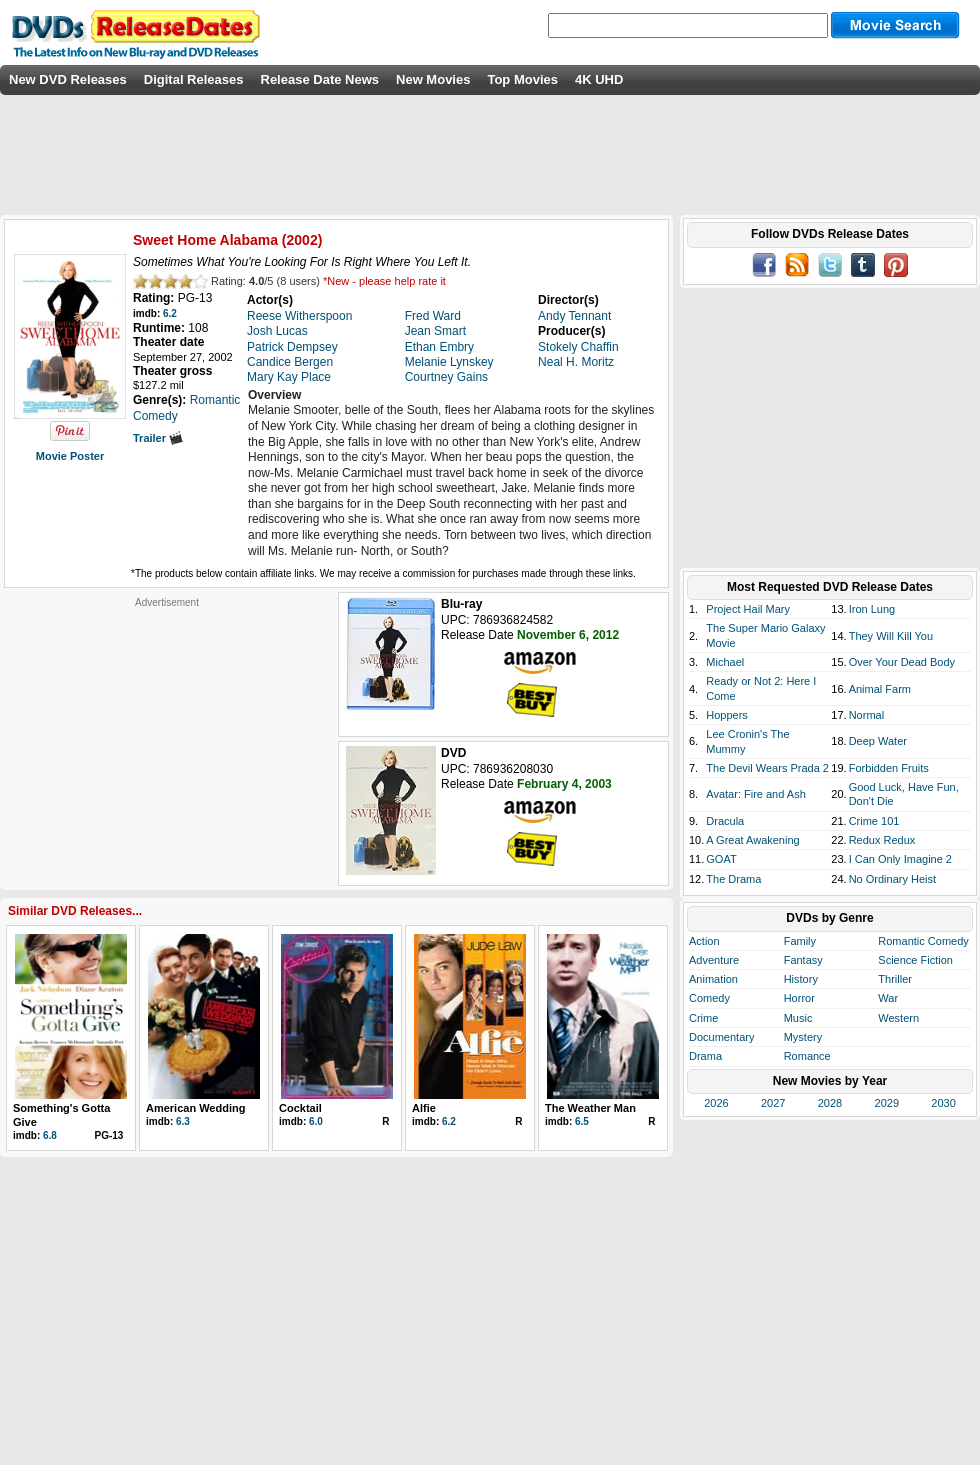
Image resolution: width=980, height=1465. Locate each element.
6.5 (582, 1121)
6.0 (316, 1121)
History (801, 979)
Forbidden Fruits (889, 768)
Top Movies (522, 79)
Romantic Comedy (923, 941)
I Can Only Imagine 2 (900, 859)
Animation (713, 979)
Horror (799, 998)
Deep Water (878, 741)
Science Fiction (915, 960)
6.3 (183, 1121)
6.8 (50, 1135)
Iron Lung (872, 609)
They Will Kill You (891, 636)
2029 (887, 1103)
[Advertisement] (167, 734)
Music (798, 1018)
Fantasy (803, 960)
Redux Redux (882, 840)
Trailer (158, 438)
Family (800, 941)
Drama (705, 1056)
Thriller (895, 979)
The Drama (733, 879)
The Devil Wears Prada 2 (767, 768)
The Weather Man (590, 1108)
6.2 (170, 313)
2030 (943, 1103)
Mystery (803, 1037)
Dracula (725, 821)
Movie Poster (70, 456)
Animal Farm (880, 689)
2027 (773, 1103)
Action (704, 941)
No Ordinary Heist (892, 879)
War (888, 998)
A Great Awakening (752, 840)
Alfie (424, 1108)
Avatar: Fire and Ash (755, 794)
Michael (725, 662)
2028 (830, 1103)
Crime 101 (874, 821)
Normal (866, 715)
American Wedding (195, 1108)
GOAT (721, 859)
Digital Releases (194, 79)
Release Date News (320, 79)
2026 (716, 1103)
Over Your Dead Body (902, 662)
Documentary (721, 1037)
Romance (807, 1056)
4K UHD (599, 79)
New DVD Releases (68, 79)
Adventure (714, 960)
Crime (703, 1018)
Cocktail (300, 1108)
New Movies (433, 79)
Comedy (709, 998)
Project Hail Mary (748, 609)
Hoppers (727, 715)
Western (898, 1018)
